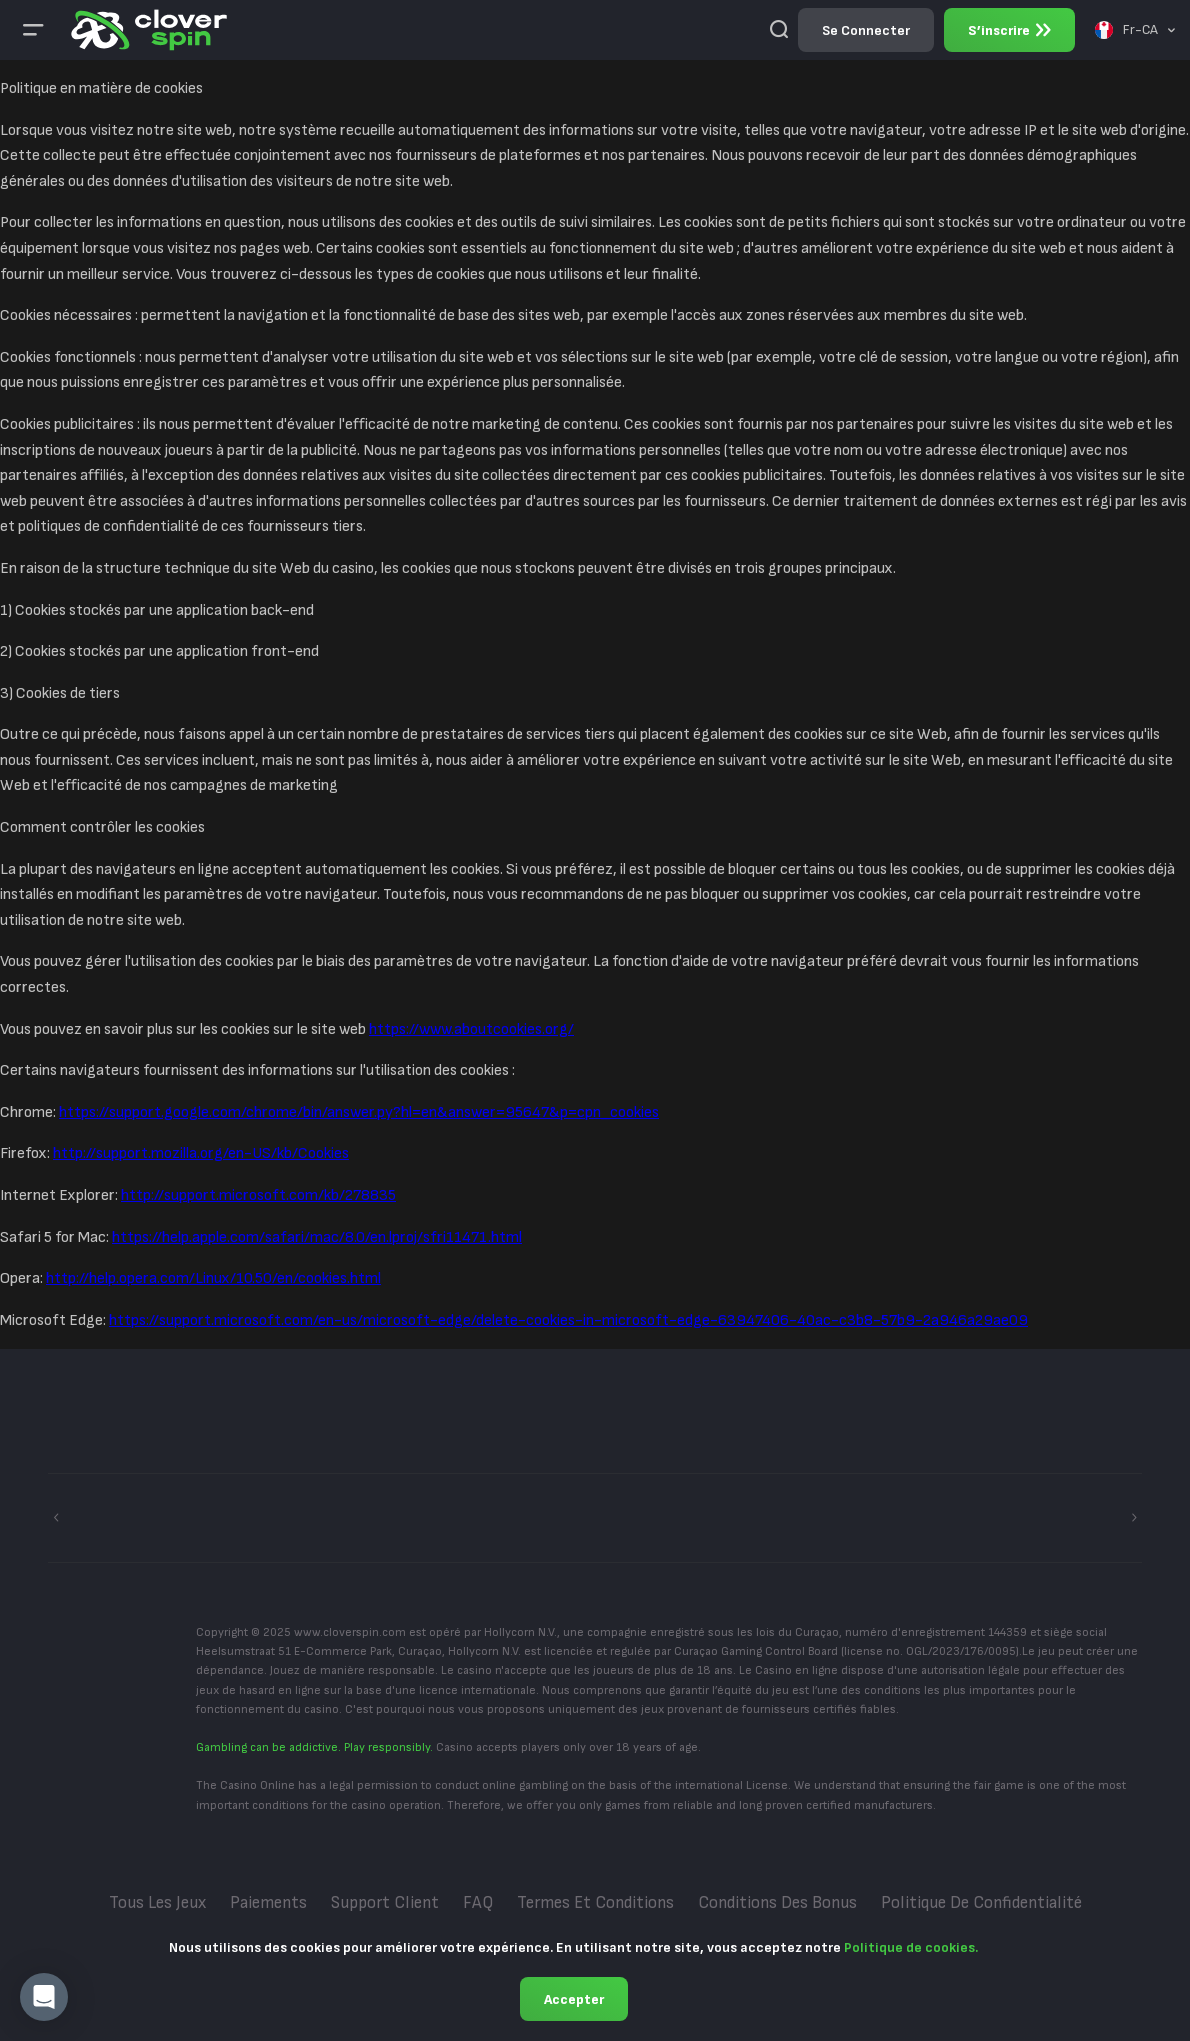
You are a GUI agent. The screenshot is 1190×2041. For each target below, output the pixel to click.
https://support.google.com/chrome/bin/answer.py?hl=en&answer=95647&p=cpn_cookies (359, 1112)
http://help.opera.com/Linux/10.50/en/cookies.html (213, 1278)
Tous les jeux (157, 1903)
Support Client (385, 1903)
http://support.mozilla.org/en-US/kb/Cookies (201, 1153)
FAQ (478, 1903)
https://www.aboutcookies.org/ (471, 1029)
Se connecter (866, 30)
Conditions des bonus (777, 1903)
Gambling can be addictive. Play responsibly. (314, 1747)
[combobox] (1135, 30)
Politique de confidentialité (981, 1903)
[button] (44, 1997)
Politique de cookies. (911, 1947)
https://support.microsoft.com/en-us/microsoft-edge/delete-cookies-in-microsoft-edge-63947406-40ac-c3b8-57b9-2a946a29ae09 (568, 1320)
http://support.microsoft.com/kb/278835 (258, 1195)
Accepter (574, 1999)
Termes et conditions (595, 1903)
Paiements (268, 1903)
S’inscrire (1009, 30)
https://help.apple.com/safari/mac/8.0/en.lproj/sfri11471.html (317, 1237)
